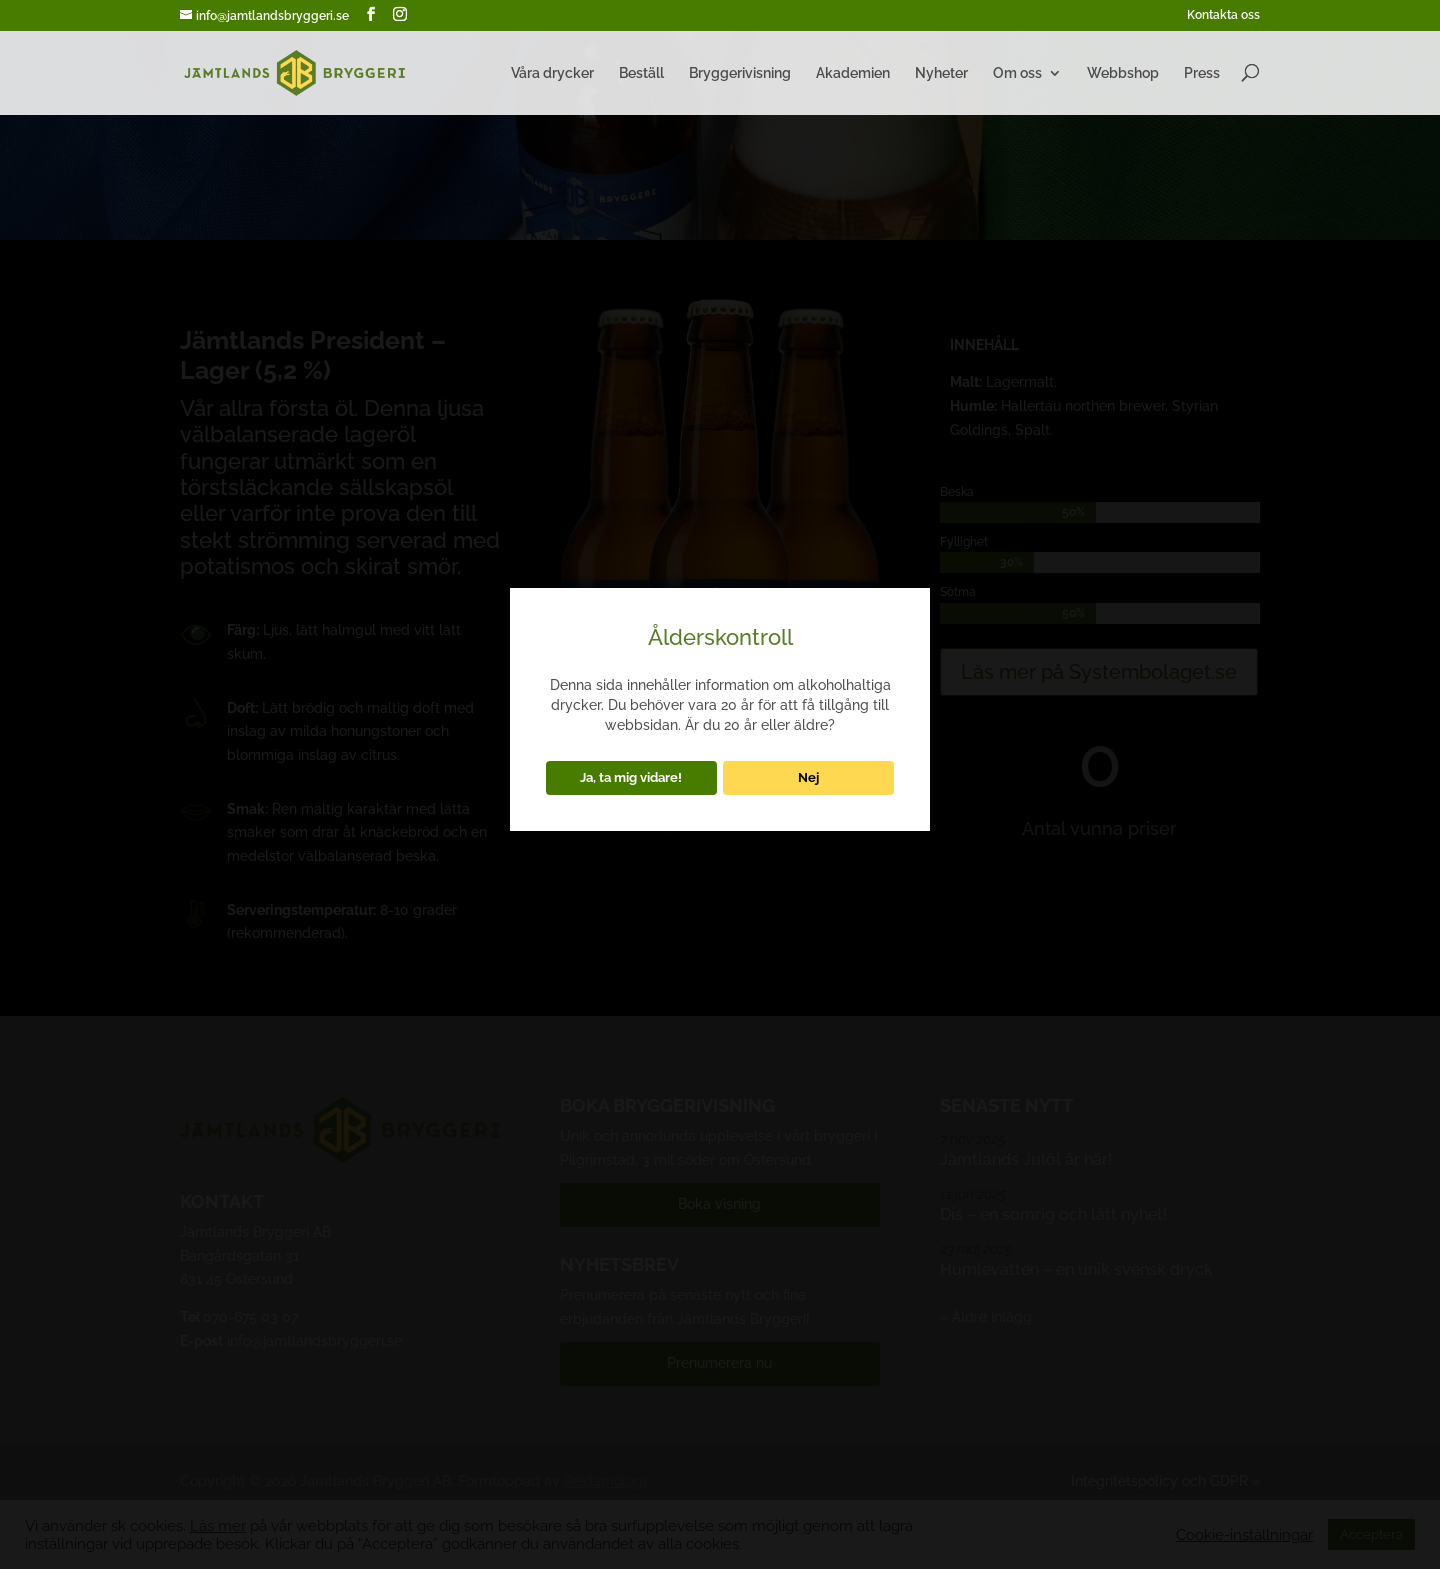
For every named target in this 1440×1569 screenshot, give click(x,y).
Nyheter (941, 73)
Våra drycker (552, 73)
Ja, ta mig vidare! (631, 777)
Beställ (641, 73)
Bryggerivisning (740, 73)
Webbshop (1123, 73)
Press (1202, 73)
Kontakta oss (1223, 15)
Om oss (1017, 73)
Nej (808, 777)
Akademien (853, 73)
